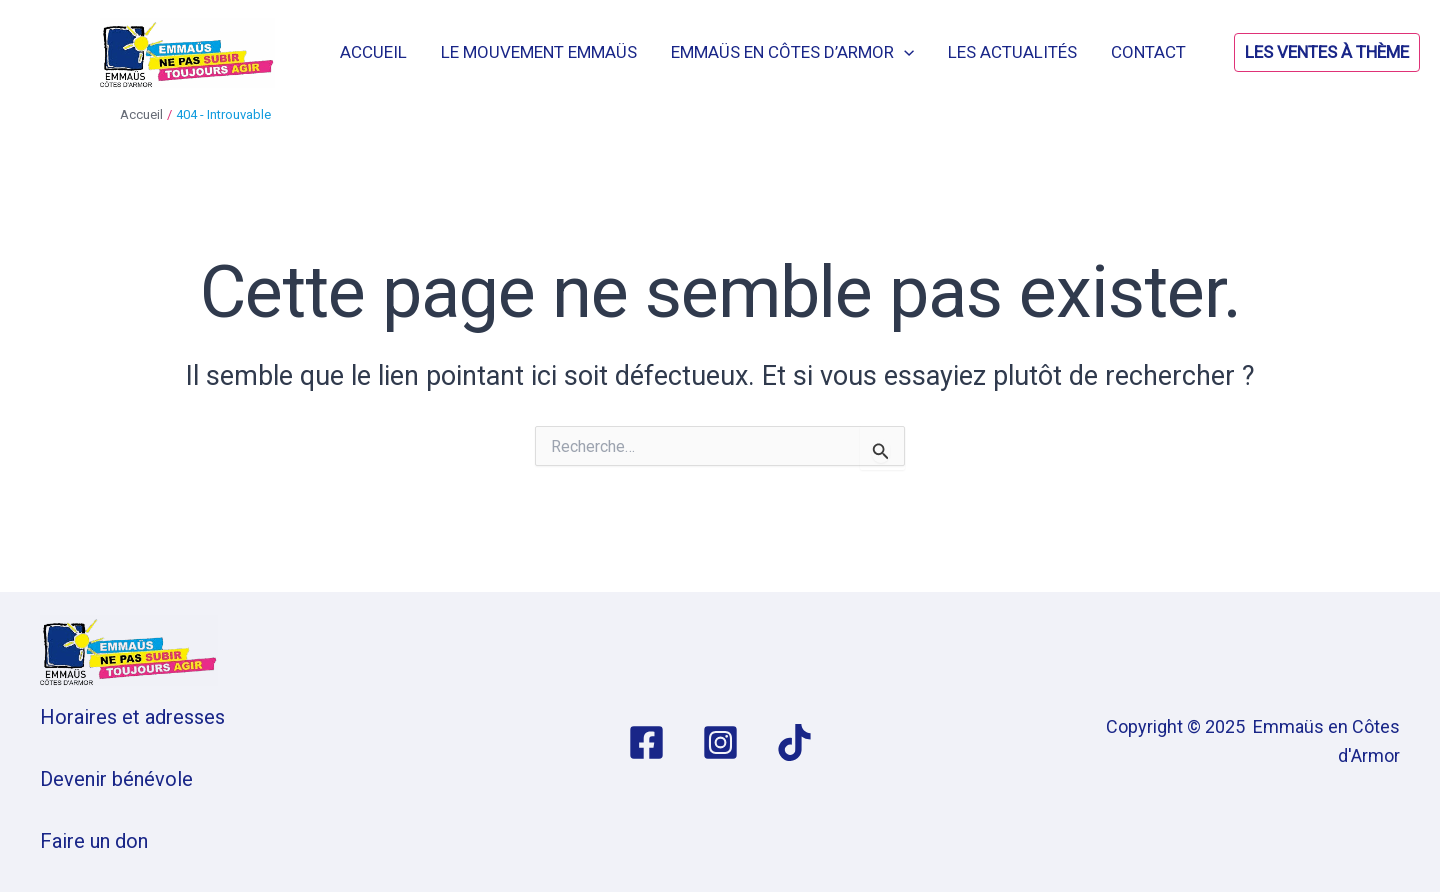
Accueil (373, 52)
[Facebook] (646, 742)
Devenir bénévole (116, 779)
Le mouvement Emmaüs (539, 52)
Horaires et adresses (132, 717)
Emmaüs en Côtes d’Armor (792, 52)
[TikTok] (794, 742)
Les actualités (1012, 52)
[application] (904, 52)
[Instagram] (720, 742)
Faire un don (94, 841)
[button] (1277, 52)
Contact (1148, 52)
